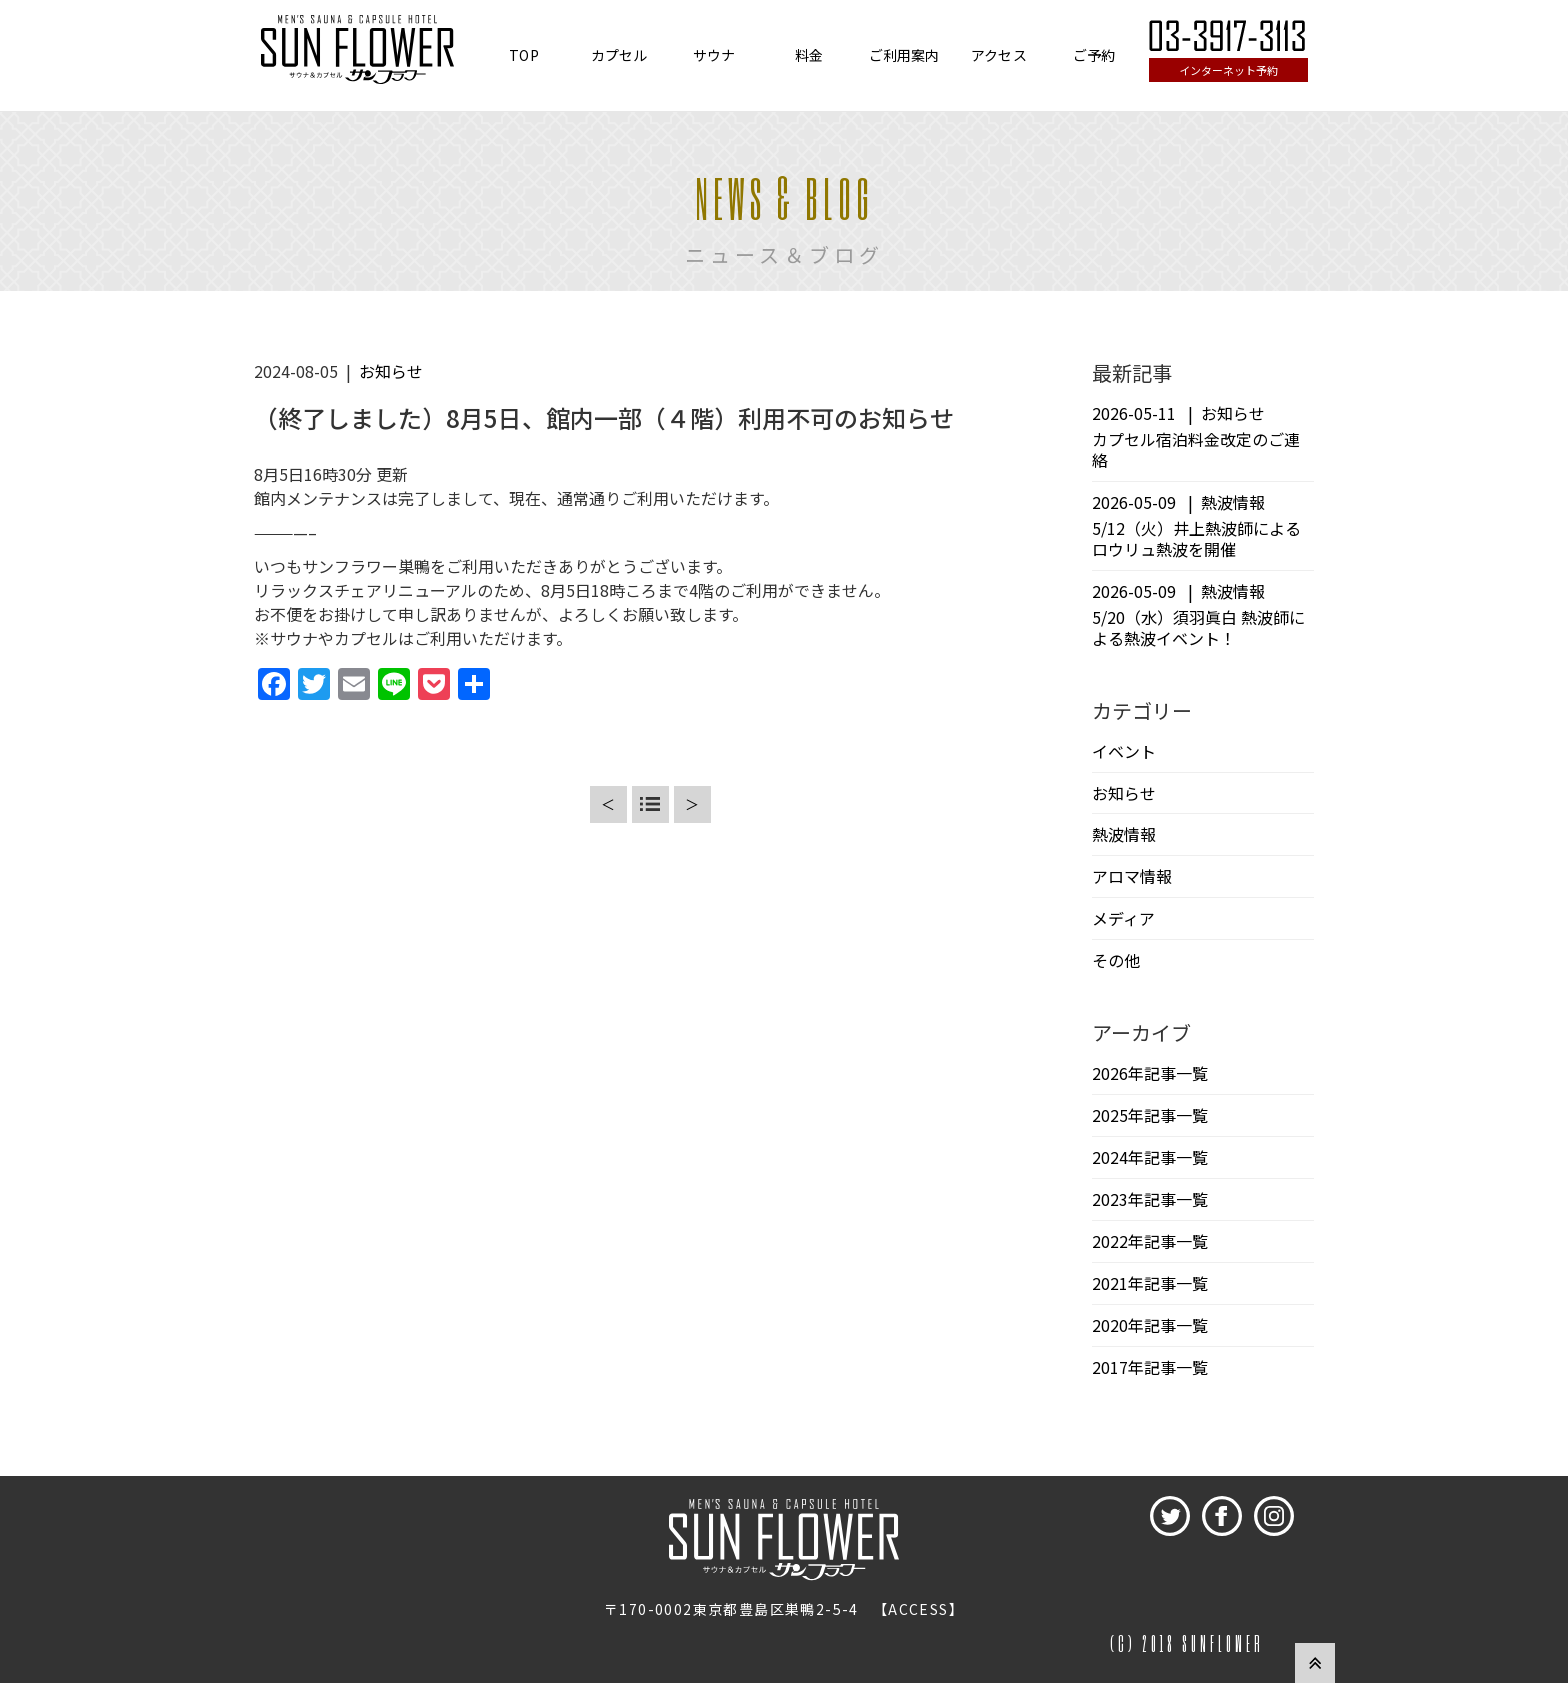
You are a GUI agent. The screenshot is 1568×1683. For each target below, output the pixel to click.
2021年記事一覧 (1150, 1283)
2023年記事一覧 (1150, 1199)
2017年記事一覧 (1150, 1367)
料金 (809, 55)
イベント (1124, 751)
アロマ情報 (1132, 876)
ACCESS (918, 1609)
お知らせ (391, 371)
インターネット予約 (1228, 70)
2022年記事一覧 (1150, 1241)
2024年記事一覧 (1150, 1157)
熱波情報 (1124, 834)
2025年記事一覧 (1150, 1115)
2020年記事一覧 (1150, 1325)
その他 (1116, 960)
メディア (1123, 918)
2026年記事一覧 (1150, 1073)
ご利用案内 (904, 55)
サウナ (714, 55)
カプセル (619, 55)
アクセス (999, 55)
